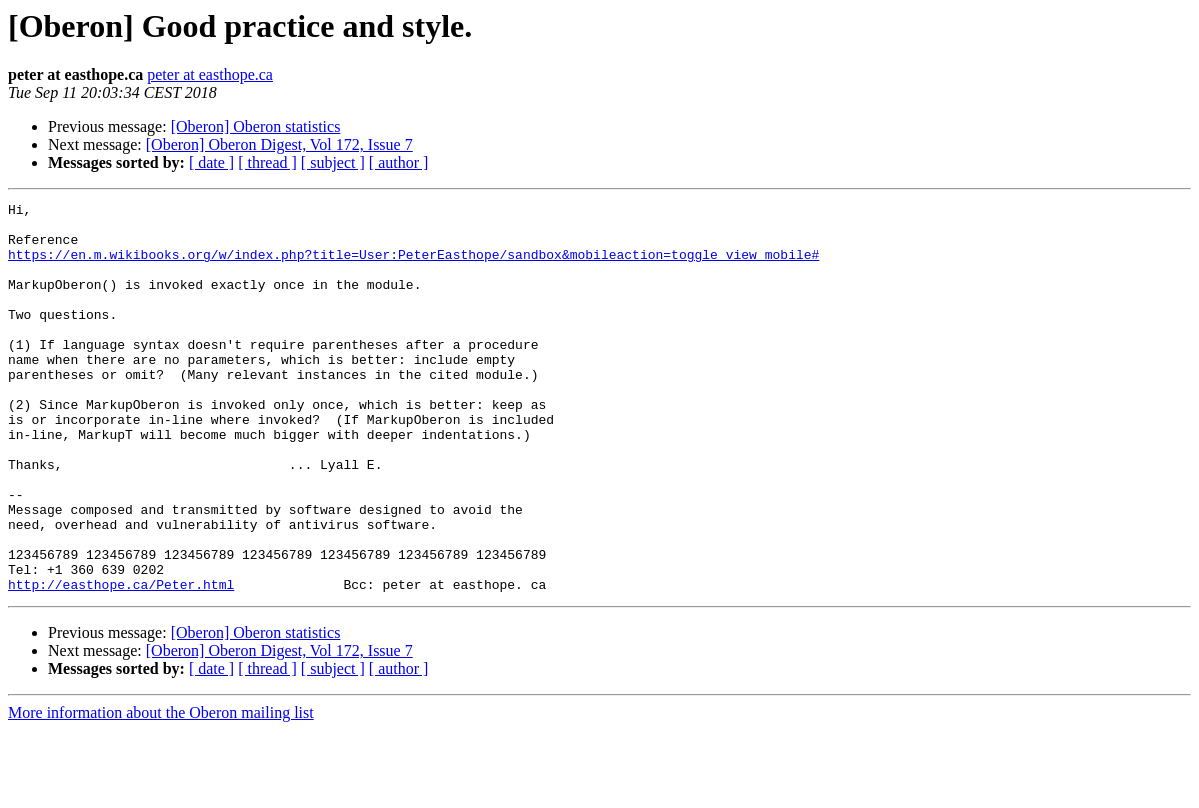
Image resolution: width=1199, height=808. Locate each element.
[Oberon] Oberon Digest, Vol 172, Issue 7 (279, 144)
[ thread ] (267, 162)
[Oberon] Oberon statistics (256, 126)
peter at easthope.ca (210, 74)
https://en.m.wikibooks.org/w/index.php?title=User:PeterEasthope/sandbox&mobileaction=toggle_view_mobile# (413, 266)
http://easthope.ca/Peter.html (121, 662)
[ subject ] (333, 162)
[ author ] (399, 162)
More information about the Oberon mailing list (161, 790)
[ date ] (211, 162)
